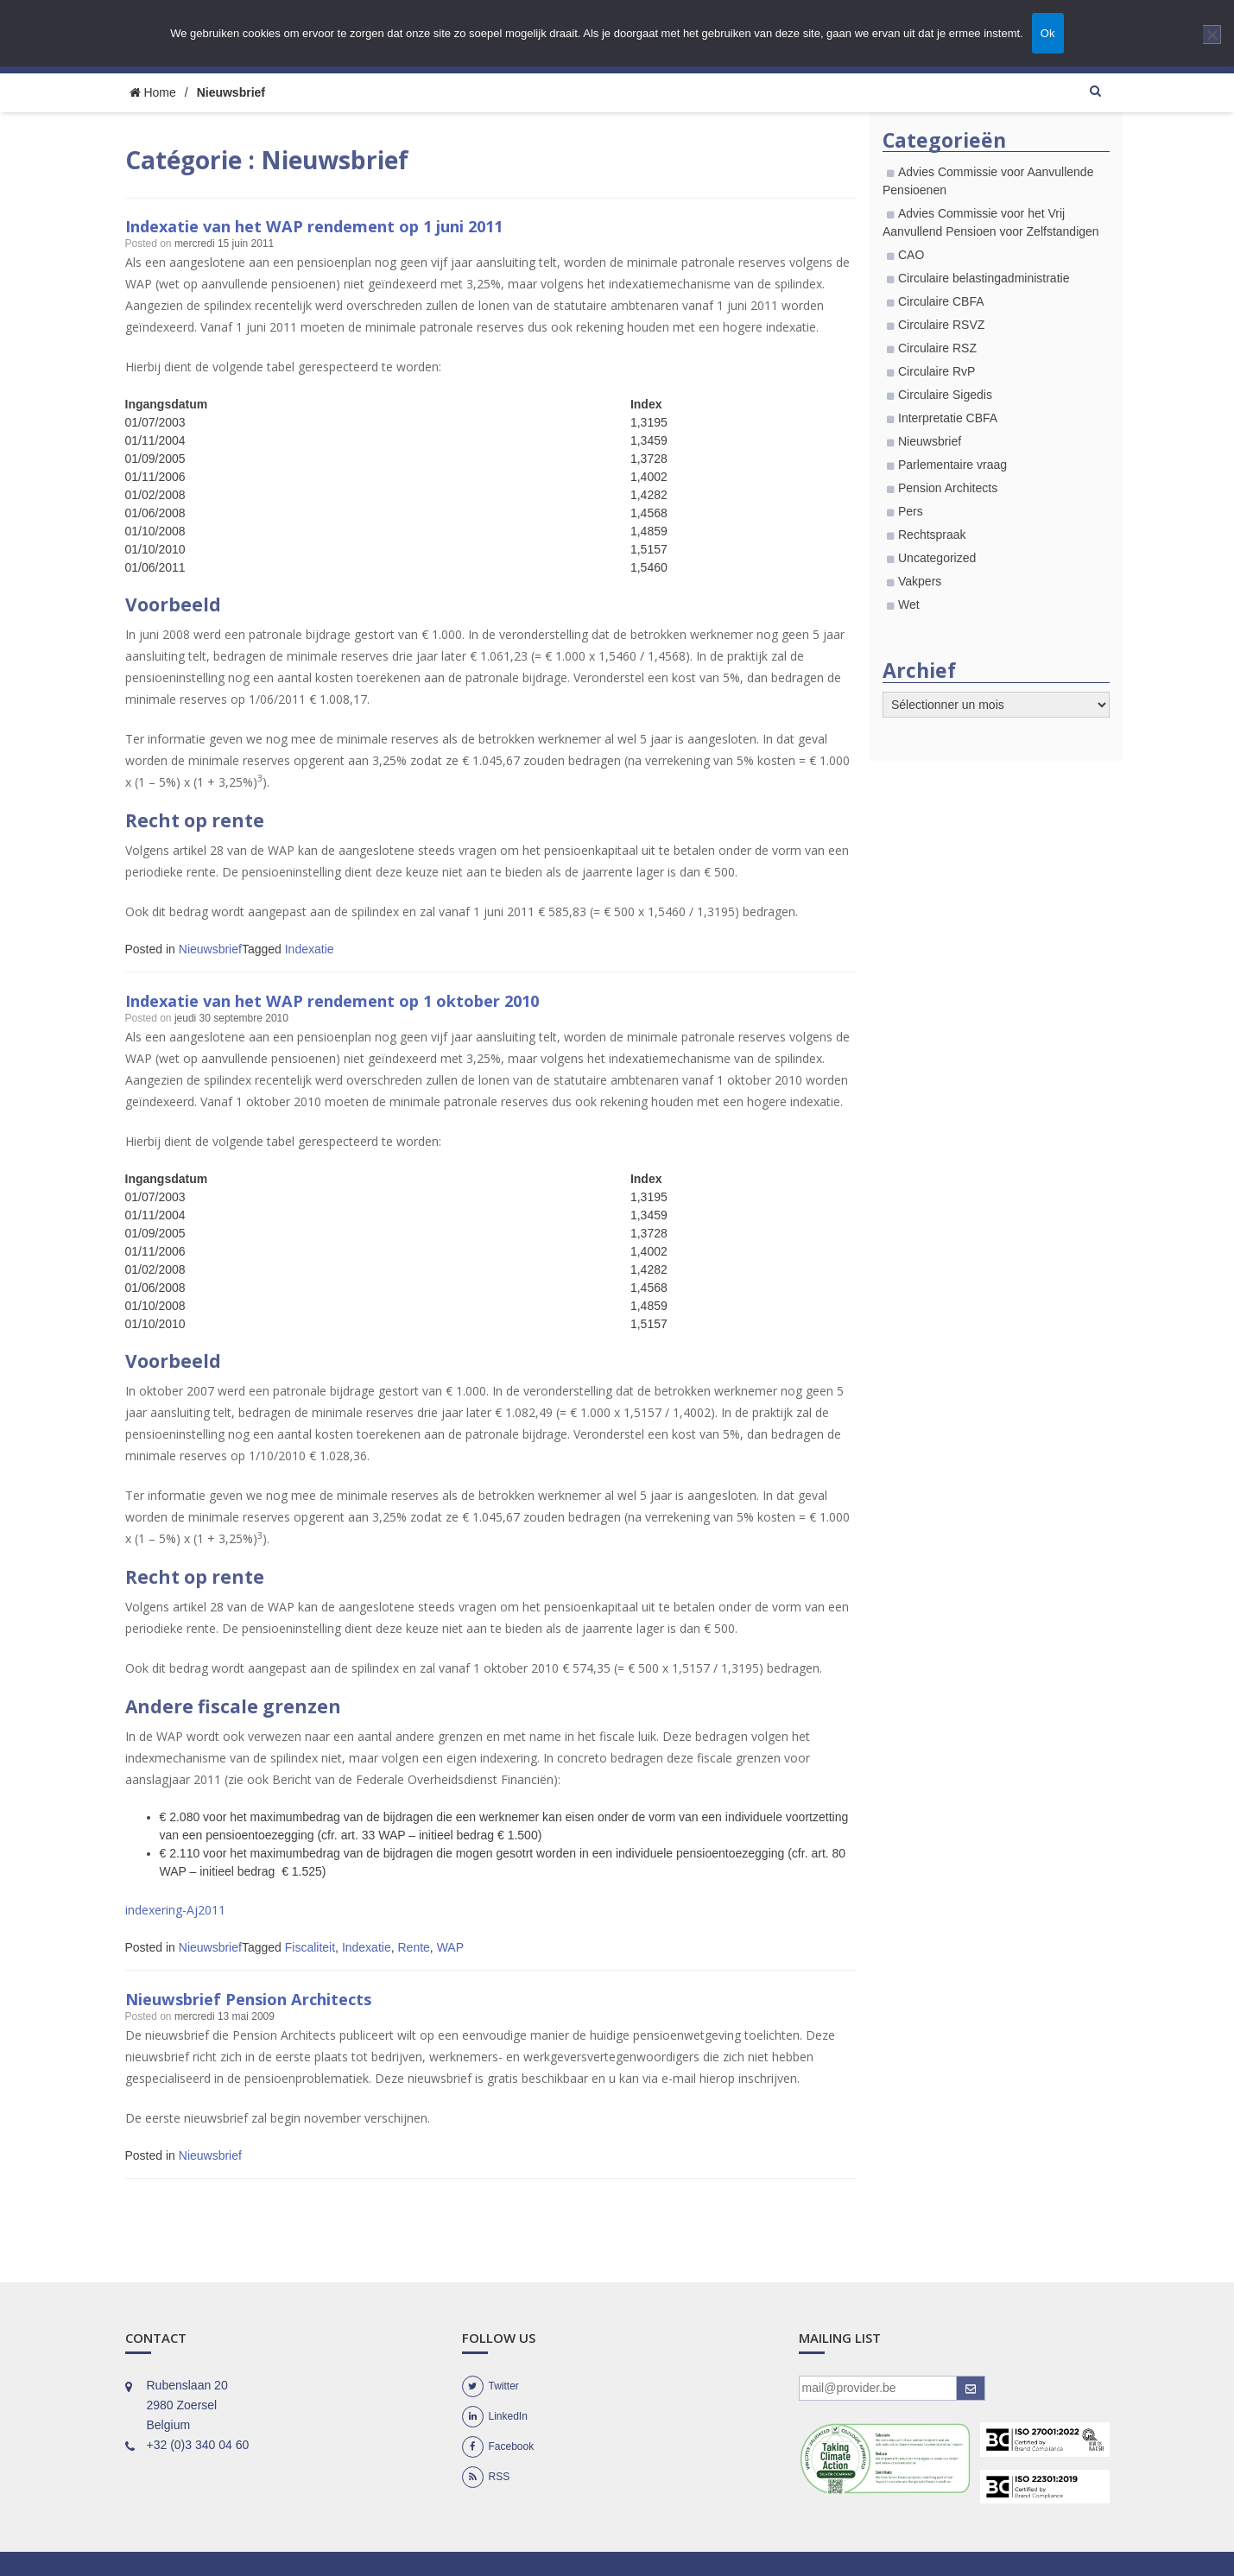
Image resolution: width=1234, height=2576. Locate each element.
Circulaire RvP (936, 371)
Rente (413, 1947)
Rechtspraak (932, 534)
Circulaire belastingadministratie (983, 278)
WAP (450, 1947)
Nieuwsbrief (210, 949)
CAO (911, 255)
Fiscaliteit (310, 1947)
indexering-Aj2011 (175, 1910)
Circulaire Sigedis (945, 395)
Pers (910, 511)
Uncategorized (937, 558)
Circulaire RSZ (937, 348)
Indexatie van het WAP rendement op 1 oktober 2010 (369, 1000)
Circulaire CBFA (941, 301)
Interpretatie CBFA (947, 418)
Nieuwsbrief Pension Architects (273, 1998)
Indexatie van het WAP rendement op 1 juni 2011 (351, 225)
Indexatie (309, 949)
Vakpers (919, 581)
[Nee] (1212, 34)
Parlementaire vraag (952, 465)
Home (153, 92)
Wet (909, 604)
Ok (1048, 33)
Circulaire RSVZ (941, 325)
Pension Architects (947, 488)
